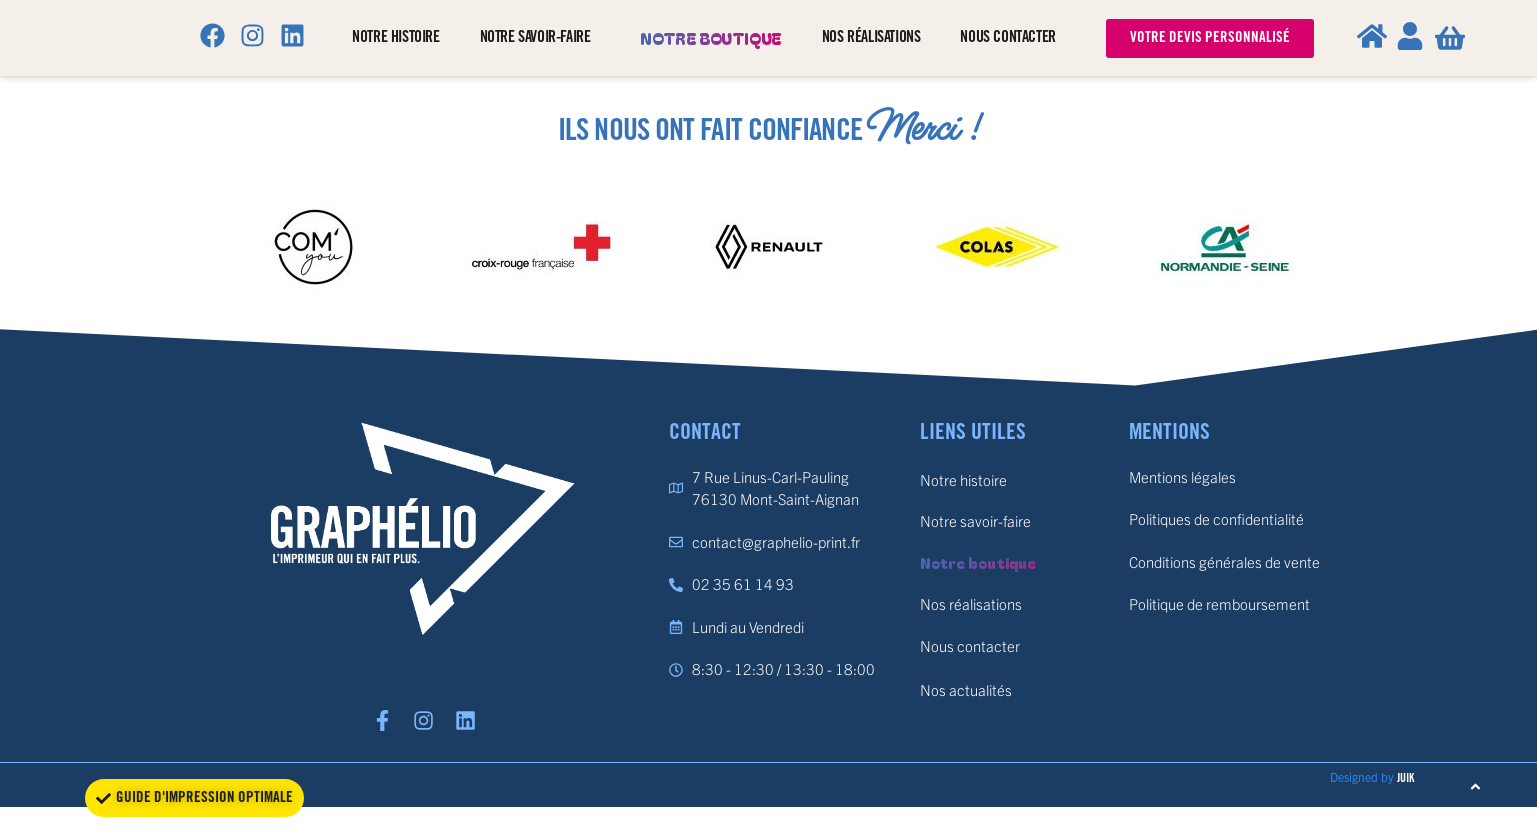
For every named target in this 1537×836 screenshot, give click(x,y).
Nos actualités (966, 689)
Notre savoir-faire (540, 38)
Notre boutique (710, 38)
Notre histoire (395, 37)
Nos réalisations (871, 37)
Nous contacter (1007, 37)
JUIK (1405, 787)
